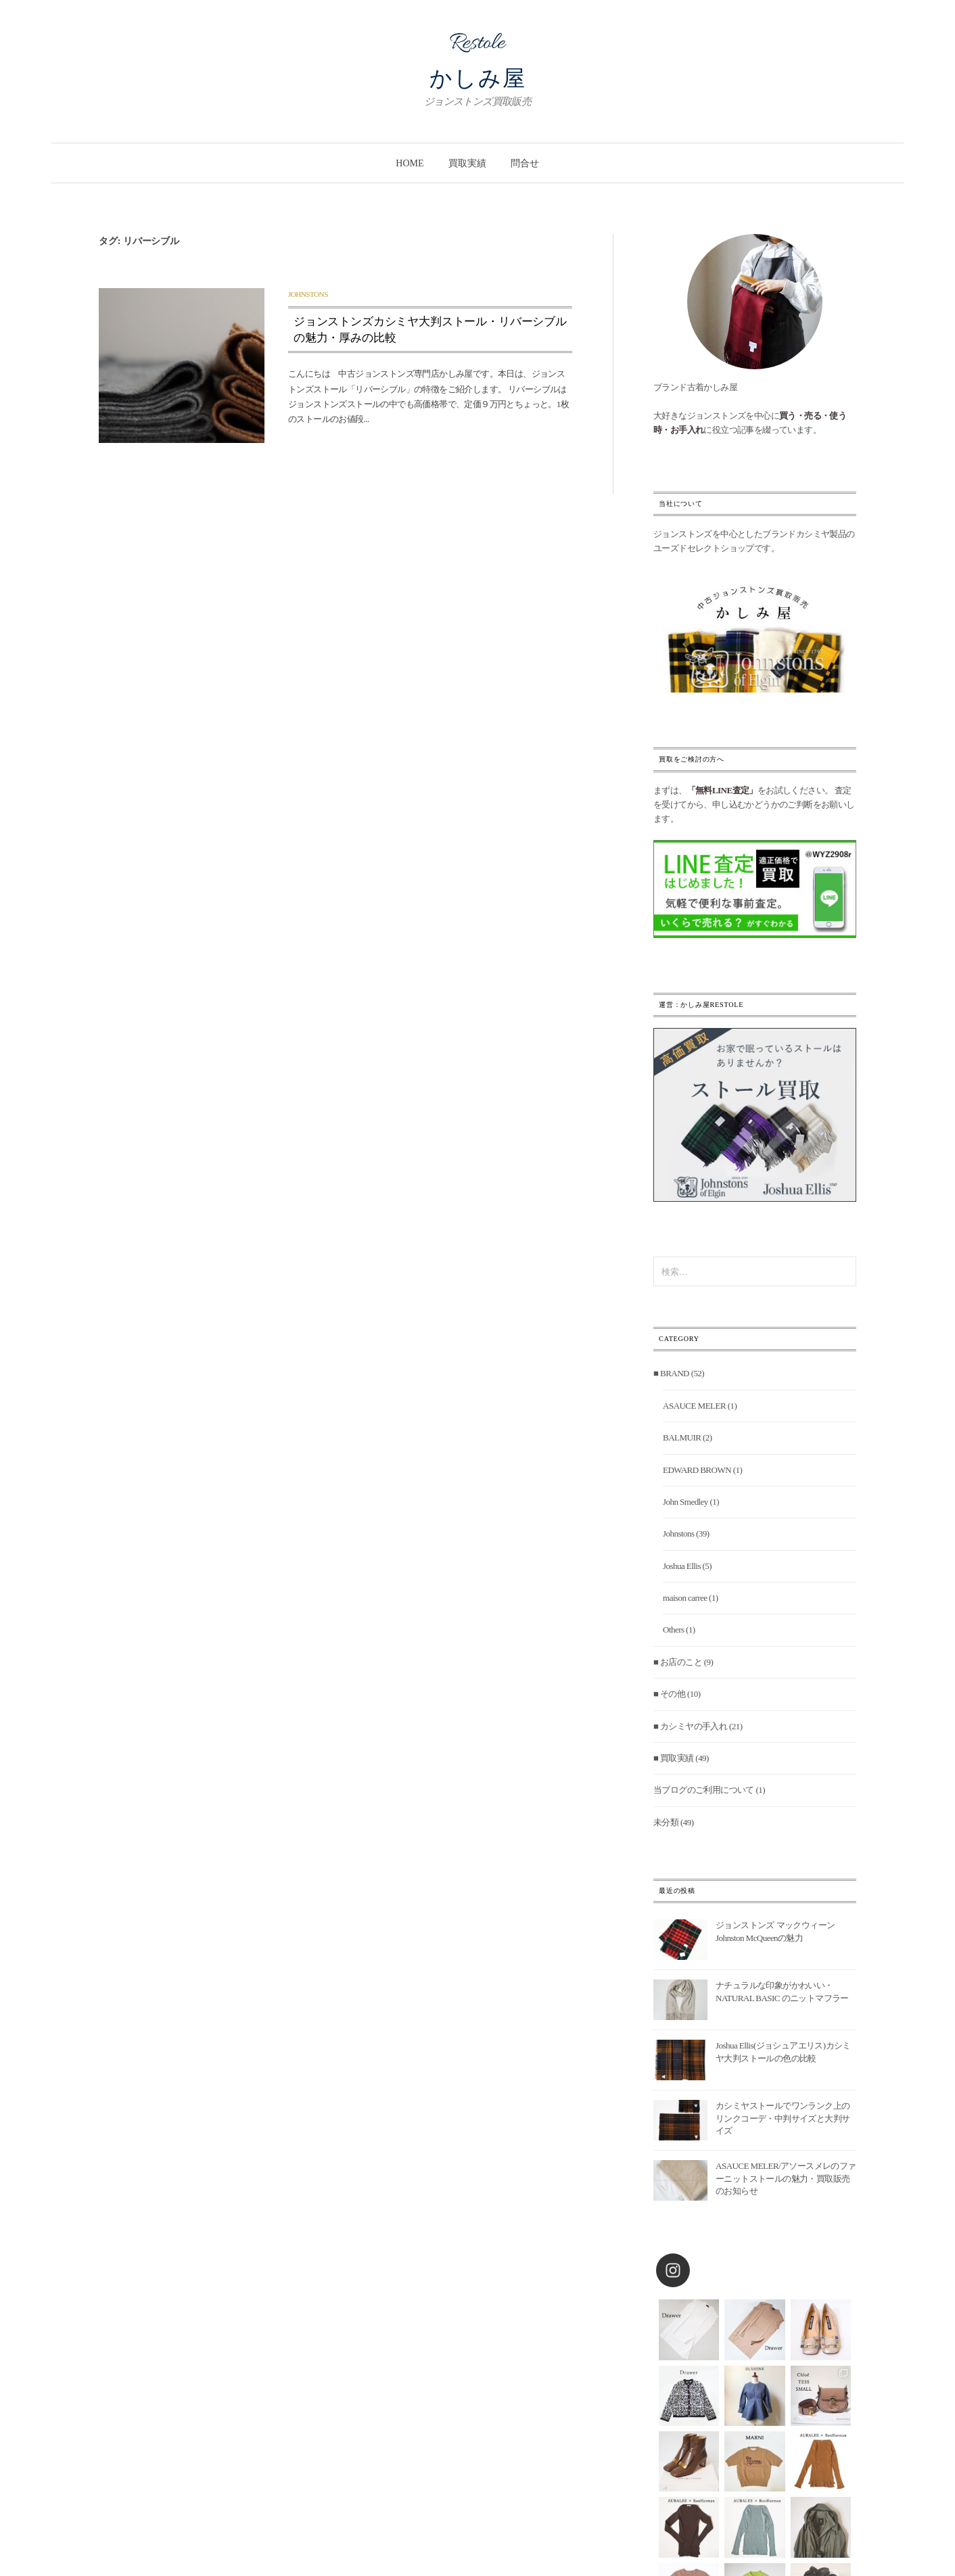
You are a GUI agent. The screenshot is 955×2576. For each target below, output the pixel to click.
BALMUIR (682, 1437)
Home (409, 163)
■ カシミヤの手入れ (690, 1726)
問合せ (525, 163)
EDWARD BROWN (697, 1470)
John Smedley (685, 1502)
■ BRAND (671, 1373)
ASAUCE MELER (694, 1406)
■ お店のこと (677, 1662)
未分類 (665, 1822)
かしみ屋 (477, 78)
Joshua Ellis (682, 1566)
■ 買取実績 (673, 1758)
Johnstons (308, 294)
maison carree (685, 1598)
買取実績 (467, 163)
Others (673, 1629)
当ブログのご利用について (703, 1790)
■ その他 (669, 1694)
